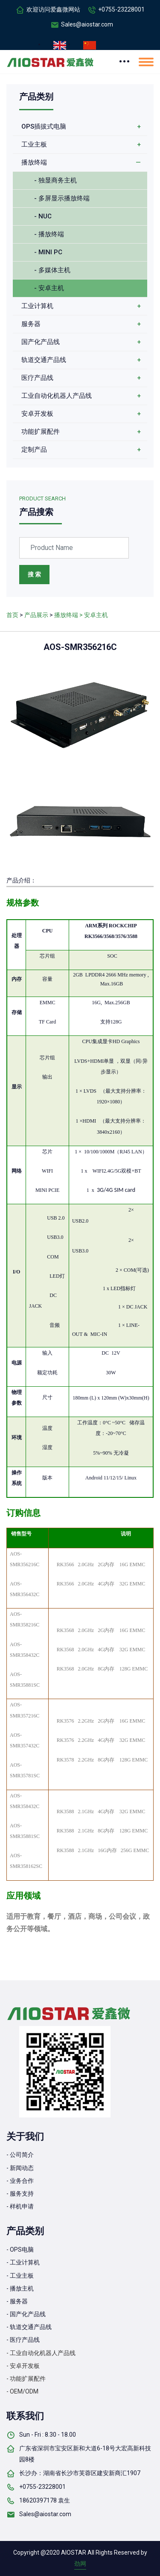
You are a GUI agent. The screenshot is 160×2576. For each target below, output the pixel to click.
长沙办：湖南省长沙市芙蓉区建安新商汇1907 (79, 2473)
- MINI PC (48, 252)
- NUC (43, 216)
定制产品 (34, 449)
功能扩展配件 (40, 431)
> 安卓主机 (93, 615)
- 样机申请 (20, 2206)
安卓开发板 (37, 414)
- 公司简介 (20, 2154)
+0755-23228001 (121, 9)
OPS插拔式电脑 (43, 126)
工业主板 (34, 144)
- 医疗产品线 (23, 2339)
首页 (12, 615)
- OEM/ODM (22, 2391)
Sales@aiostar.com (87, 24)
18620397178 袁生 (44, 2500)
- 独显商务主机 (55, 180)
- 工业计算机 (23, 2262)
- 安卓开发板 (23, 2365)
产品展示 (36, 615)
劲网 (80, 2563)
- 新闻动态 (20, 2167)
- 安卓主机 (49, 288)
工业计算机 (37, 306)
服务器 (31, 324)
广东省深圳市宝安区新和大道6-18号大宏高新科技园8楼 (85, 2453)
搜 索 (34, 574)
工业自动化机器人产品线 (56, 396)
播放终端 (34, 162)
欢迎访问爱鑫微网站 (53, 9)
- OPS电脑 (20, 2249)
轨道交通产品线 (43, 360)
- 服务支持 (20, 2193)
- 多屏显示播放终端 (62, 198)
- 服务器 (17, 2301)
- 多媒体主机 (52, 270)
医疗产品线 (37, 378)
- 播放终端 (49, 234)
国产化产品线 (40, 342)
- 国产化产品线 (26, 2314)
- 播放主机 (20, 2288)
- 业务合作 (20, 2180)
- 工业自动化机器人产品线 (41, 2353)
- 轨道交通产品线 (29, 2326)
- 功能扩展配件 (26, 2378)
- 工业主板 (20, 2275)
